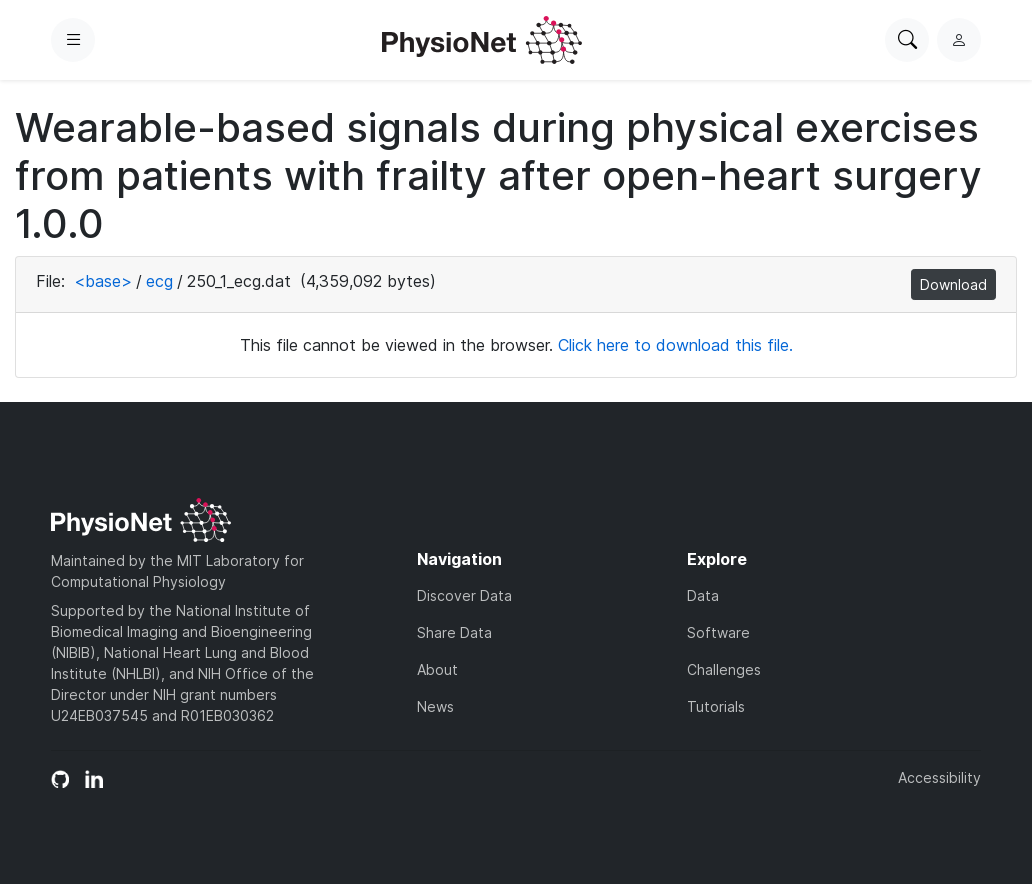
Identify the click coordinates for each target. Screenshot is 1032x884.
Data (703, 595)
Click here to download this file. (675, 345)
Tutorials (716, 706)
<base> (103, 281)
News (435, 706)
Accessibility (939, 777)
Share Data (454, 632)
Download (953, 284)
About (437, 669)
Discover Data (464, 595)
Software (718, 632)
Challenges (724, 669)
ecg (159, 281)
